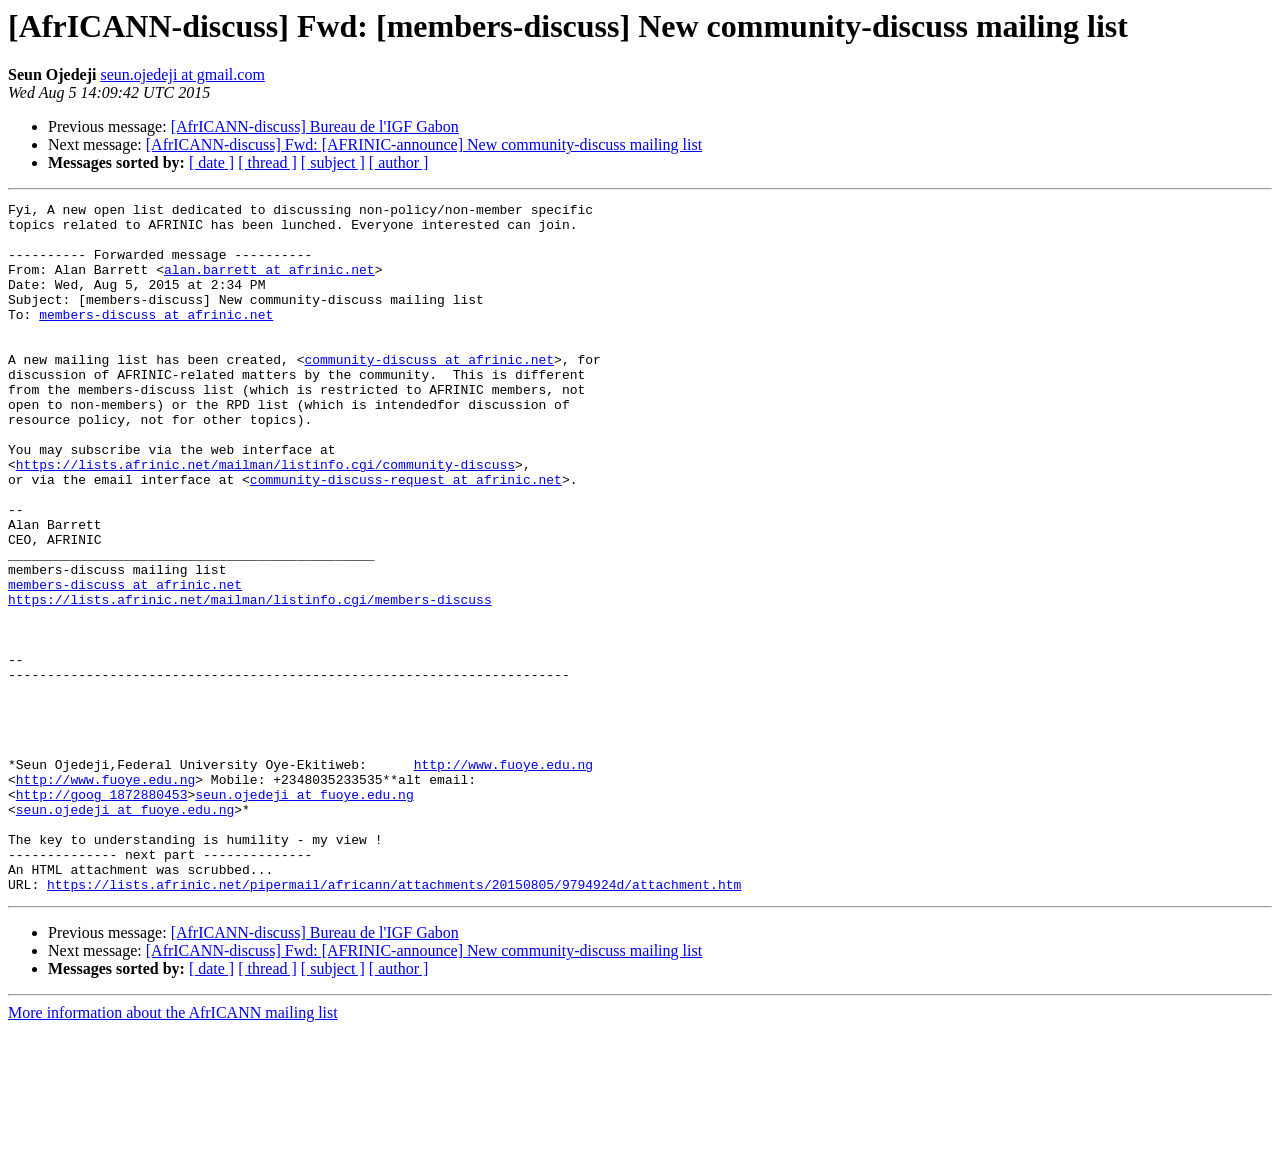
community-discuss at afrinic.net (429, 392)
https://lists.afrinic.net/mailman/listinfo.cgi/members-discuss (250, 680)
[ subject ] (333, 162)
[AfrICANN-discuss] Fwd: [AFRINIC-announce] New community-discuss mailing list (424, 144)
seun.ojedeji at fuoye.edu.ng (304, 914)
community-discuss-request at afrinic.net (406, 536)
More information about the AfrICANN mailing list (173, 1150)
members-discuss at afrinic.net (156, 338)
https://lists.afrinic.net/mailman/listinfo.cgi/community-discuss (265, 518)
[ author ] (399, 162)
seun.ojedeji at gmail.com (182, 74)
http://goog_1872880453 (102, 914)
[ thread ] (267, 162)
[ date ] (211, 162)
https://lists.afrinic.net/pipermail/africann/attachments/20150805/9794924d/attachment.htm (394, 1022)
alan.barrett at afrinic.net (269, 284)
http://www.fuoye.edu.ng (503, 878)
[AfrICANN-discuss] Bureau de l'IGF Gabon (315, 126)
